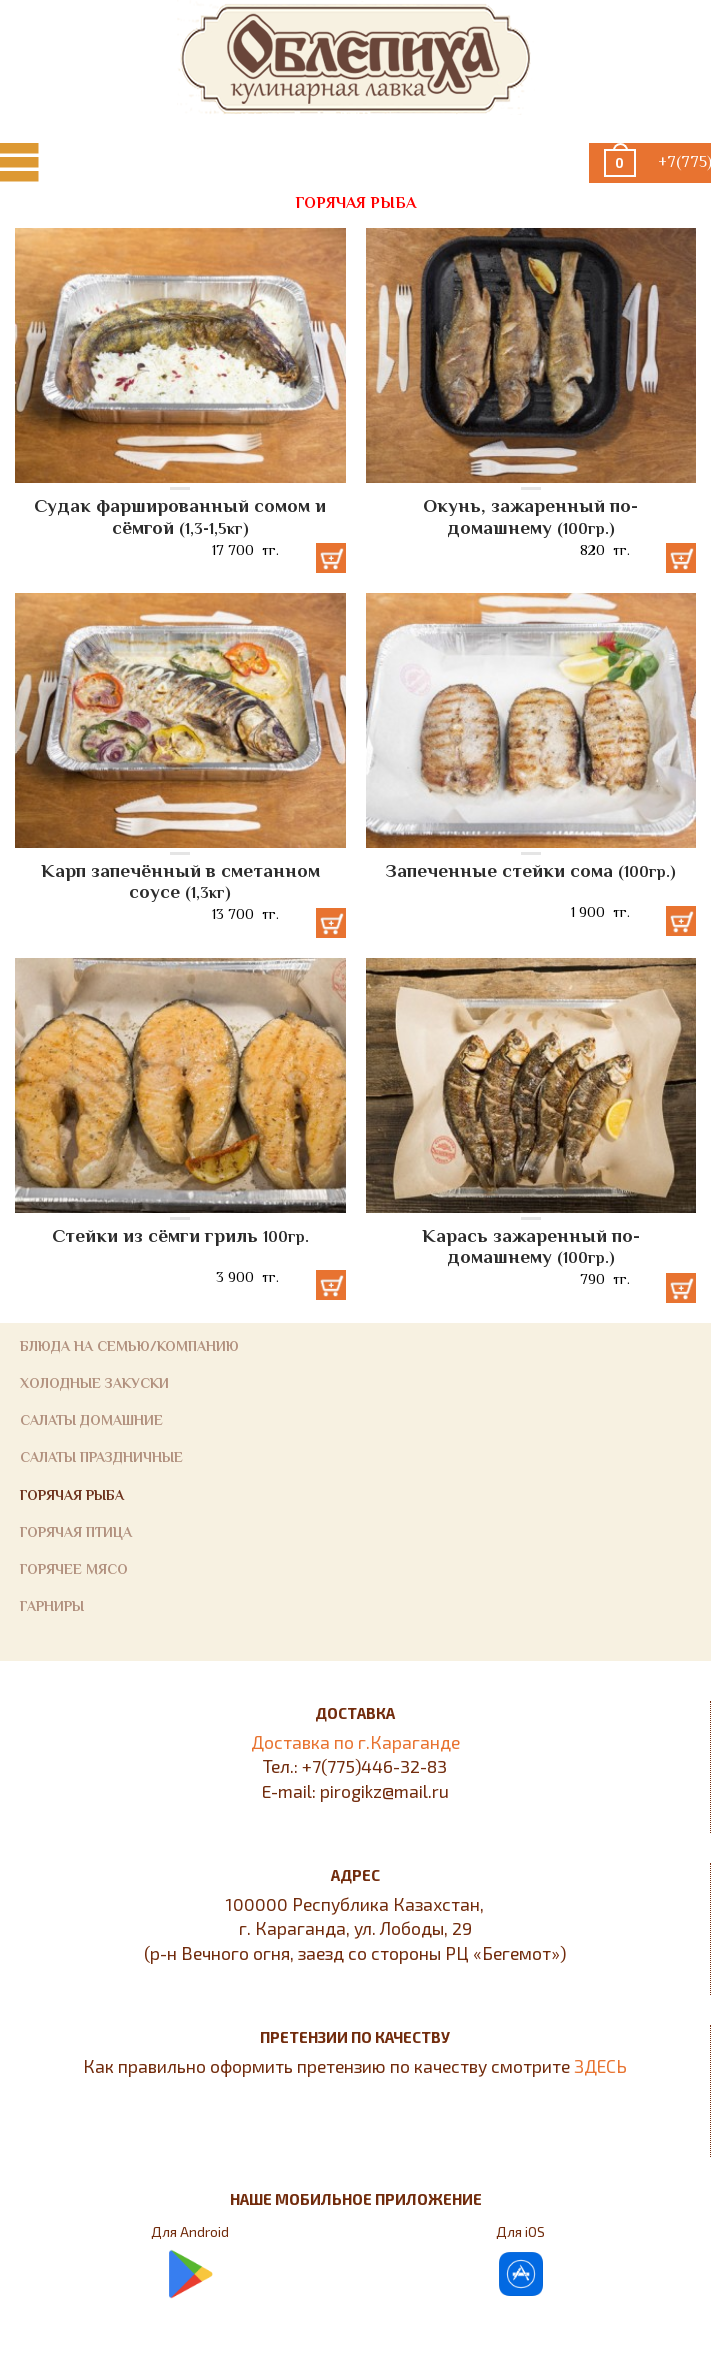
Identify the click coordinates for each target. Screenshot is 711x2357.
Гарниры (52, 1606)
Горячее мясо (74, 1569)
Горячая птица (76, 1532)
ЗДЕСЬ (600, 2066)
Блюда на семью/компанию (129, 1346)
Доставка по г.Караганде (355, 1742)
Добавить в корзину (331, 558)
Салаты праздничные (101, 1457)
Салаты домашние (91, 1420)
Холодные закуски (94, 1383)
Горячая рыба (72, 1495)
